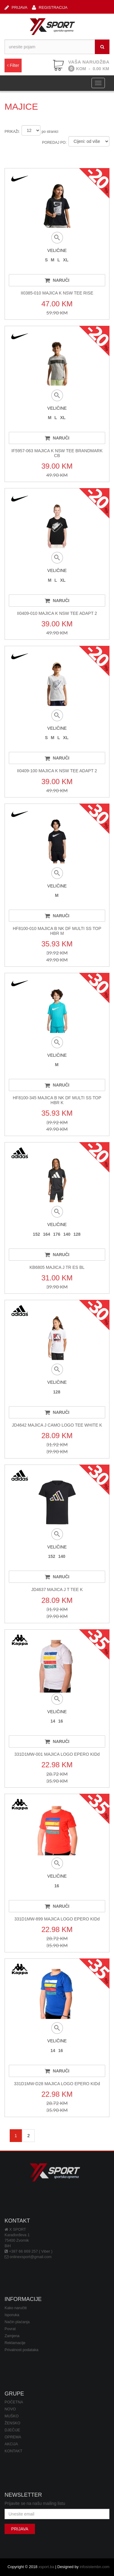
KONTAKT (13, 2451)
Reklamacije (15, 2343)
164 (46, 1234)
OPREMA (13, 2437)
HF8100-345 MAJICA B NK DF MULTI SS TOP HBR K (57, 1100)
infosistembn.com (94, 2567)
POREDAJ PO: (54, 142)
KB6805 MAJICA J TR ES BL (57, 1267)
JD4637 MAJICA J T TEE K (57, 1589)
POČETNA (14, 2402)
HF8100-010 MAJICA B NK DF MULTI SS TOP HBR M (57, 930)
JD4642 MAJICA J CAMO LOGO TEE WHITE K (57, 1425)
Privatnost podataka (21, 2350)
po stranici (50, 131)
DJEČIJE (12, 2430)
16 (60, 1721)
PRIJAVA (16, 7)
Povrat (10, 2329)
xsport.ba (46, 2567)
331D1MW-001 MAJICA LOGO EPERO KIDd (57, 1754)
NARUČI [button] (57, 280)
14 (52, 1721)
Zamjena (12, 2336)
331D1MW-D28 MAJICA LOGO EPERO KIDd (57, 2083)
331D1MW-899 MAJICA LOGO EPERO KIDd (57, 1919)
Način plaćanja (17, 2322)
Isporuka (12, 2315)
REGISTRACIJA (49, 7)
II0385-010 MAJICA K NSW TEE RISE (57, 293)
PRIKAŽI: (12, 131)
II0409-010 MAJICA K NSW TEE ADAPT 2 (57, 613)
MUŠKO (12, 2416)
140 (66, 1234)
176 (56, 1234)
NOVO (10, 2409)
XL (65, 259)
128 (77, 1234)
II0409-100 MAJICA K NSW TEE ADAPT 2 (57, 770)
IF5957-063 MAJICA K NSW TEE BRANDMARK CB (56, 453)
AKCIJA (11, 2444)
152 (36, 1234)
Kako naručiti (16, 2308)
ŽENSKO (12, 2423)
